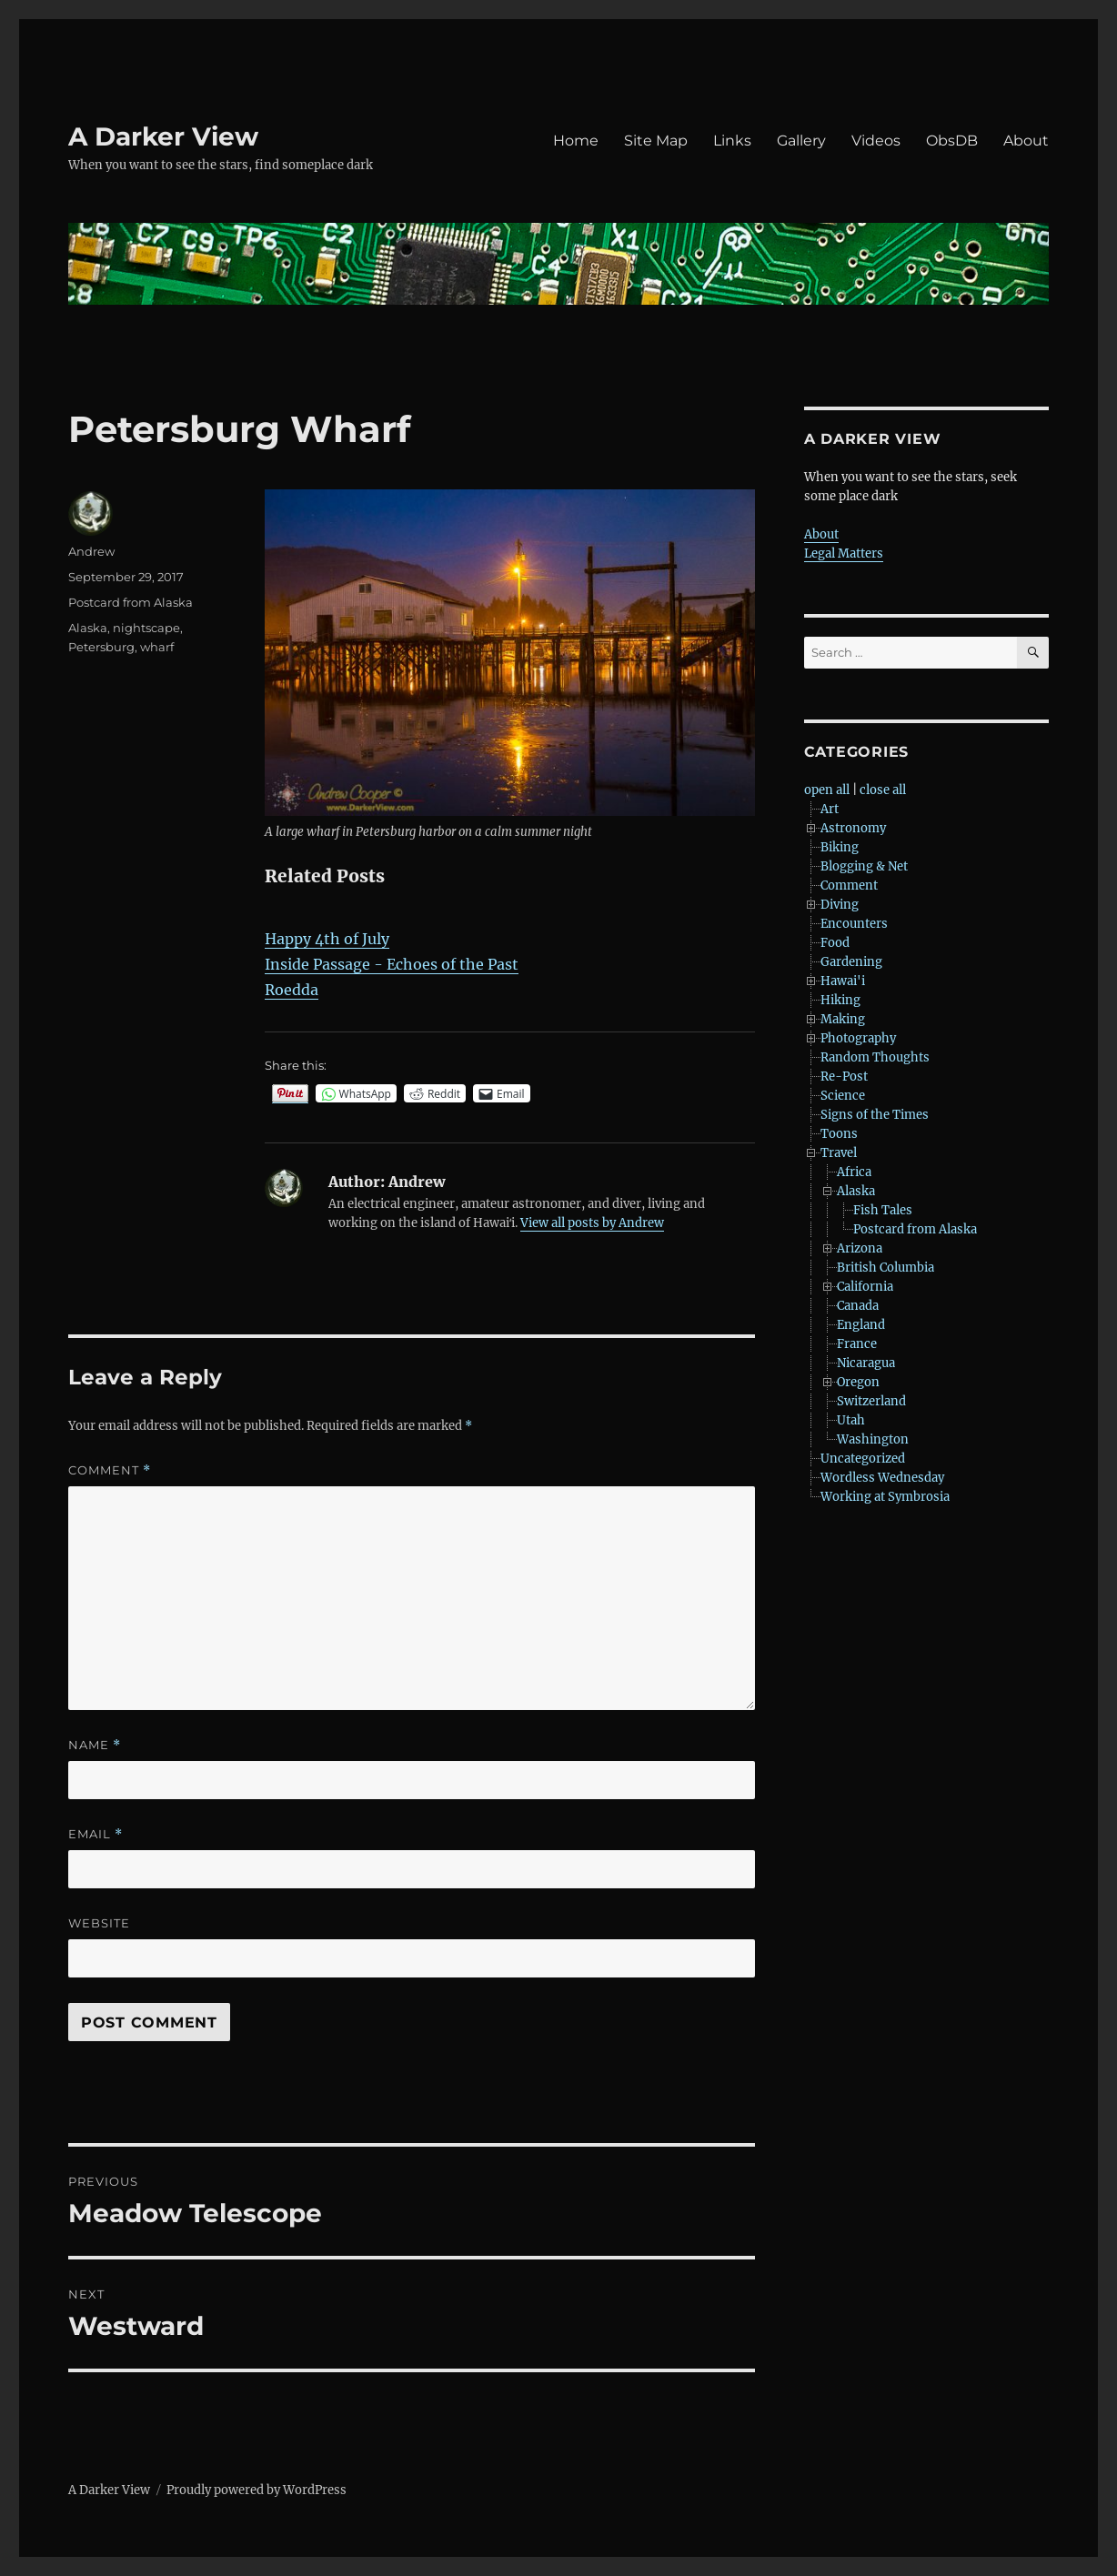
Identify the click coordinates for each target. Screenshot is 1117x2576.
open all (827, 790)
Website (99, 1923)
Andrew (91, 551)
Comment (109, 1470)
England (861, 1325)
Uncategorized (862, 1458)
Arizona (859, 1248)
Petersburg (101, 646)
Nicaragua (866, 1363)
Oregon (858, 1382)
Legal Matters (843, 553)
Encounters (854, 923)
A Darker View (163, 136)
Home (576, 140)
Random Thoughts (875, 1057)
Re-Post (844, 1076)
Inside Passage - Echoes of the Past (391, 964)
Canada (858, 1305)
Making (842, 1019)
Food (835, 943)
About (1026, 140)
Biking (839, 847)
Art (829, 809)
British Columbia (885, 1267)
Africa (854, 1172)
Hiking (840, 1000)
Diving (839, 904)
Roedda (291, 990)
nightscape (146, 627)
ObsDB (952, 140)
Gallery (801, 140)
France (857, 1344)
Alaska (87, 627)
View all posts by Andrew (592, 1223)
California (865, 1286)
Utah (851, 1420)
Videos (876, 140)
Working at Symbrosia (885, 1496)
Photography (858, 1038)
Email (95, 1834)
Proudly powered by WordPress (256, 2490)
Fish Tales (882, 1210)
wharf (157, 646)
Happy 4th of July (327, 939)
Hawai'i (842, 981)
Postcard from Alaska (130, 602)
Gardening (851, 962)
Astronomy (853, 828)
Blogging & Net (864, 866)
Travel (838, 1153)
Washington (873, 1439)
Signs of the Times (874, 1114)
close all (883, 790)
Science (842, 1095)
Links (732, 140)
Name (94, 1745)
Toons (839, 1134)
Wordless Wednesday (882, 1477)
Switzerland (871, 1401)
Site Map (656, 140)
